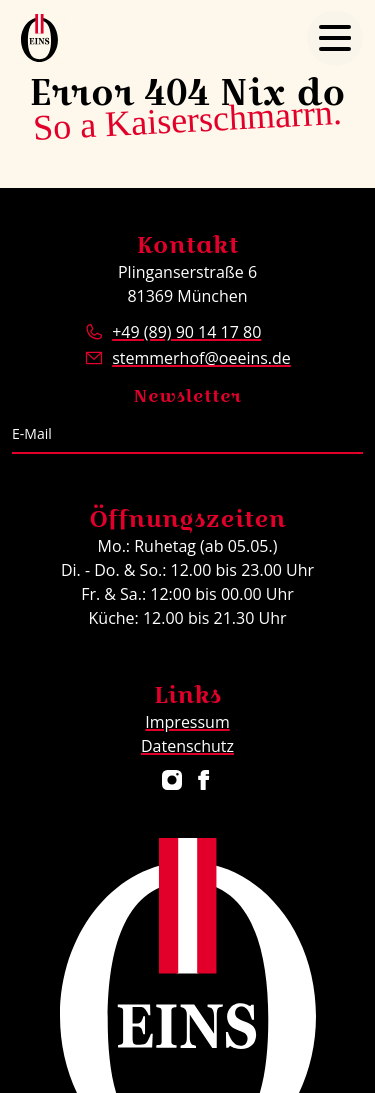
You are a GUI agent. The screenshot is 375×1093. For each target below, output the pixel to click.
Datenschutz (187, 746)
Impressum (187, 722)
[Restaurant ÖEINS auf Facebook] (204, 780)
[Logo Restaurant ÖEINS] (39, 38)
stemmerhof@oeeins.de (201, 358)
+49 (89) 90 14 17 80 (186, 332)
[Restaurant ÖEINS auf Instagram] (172, 780)
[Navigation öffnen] (335, 38)
